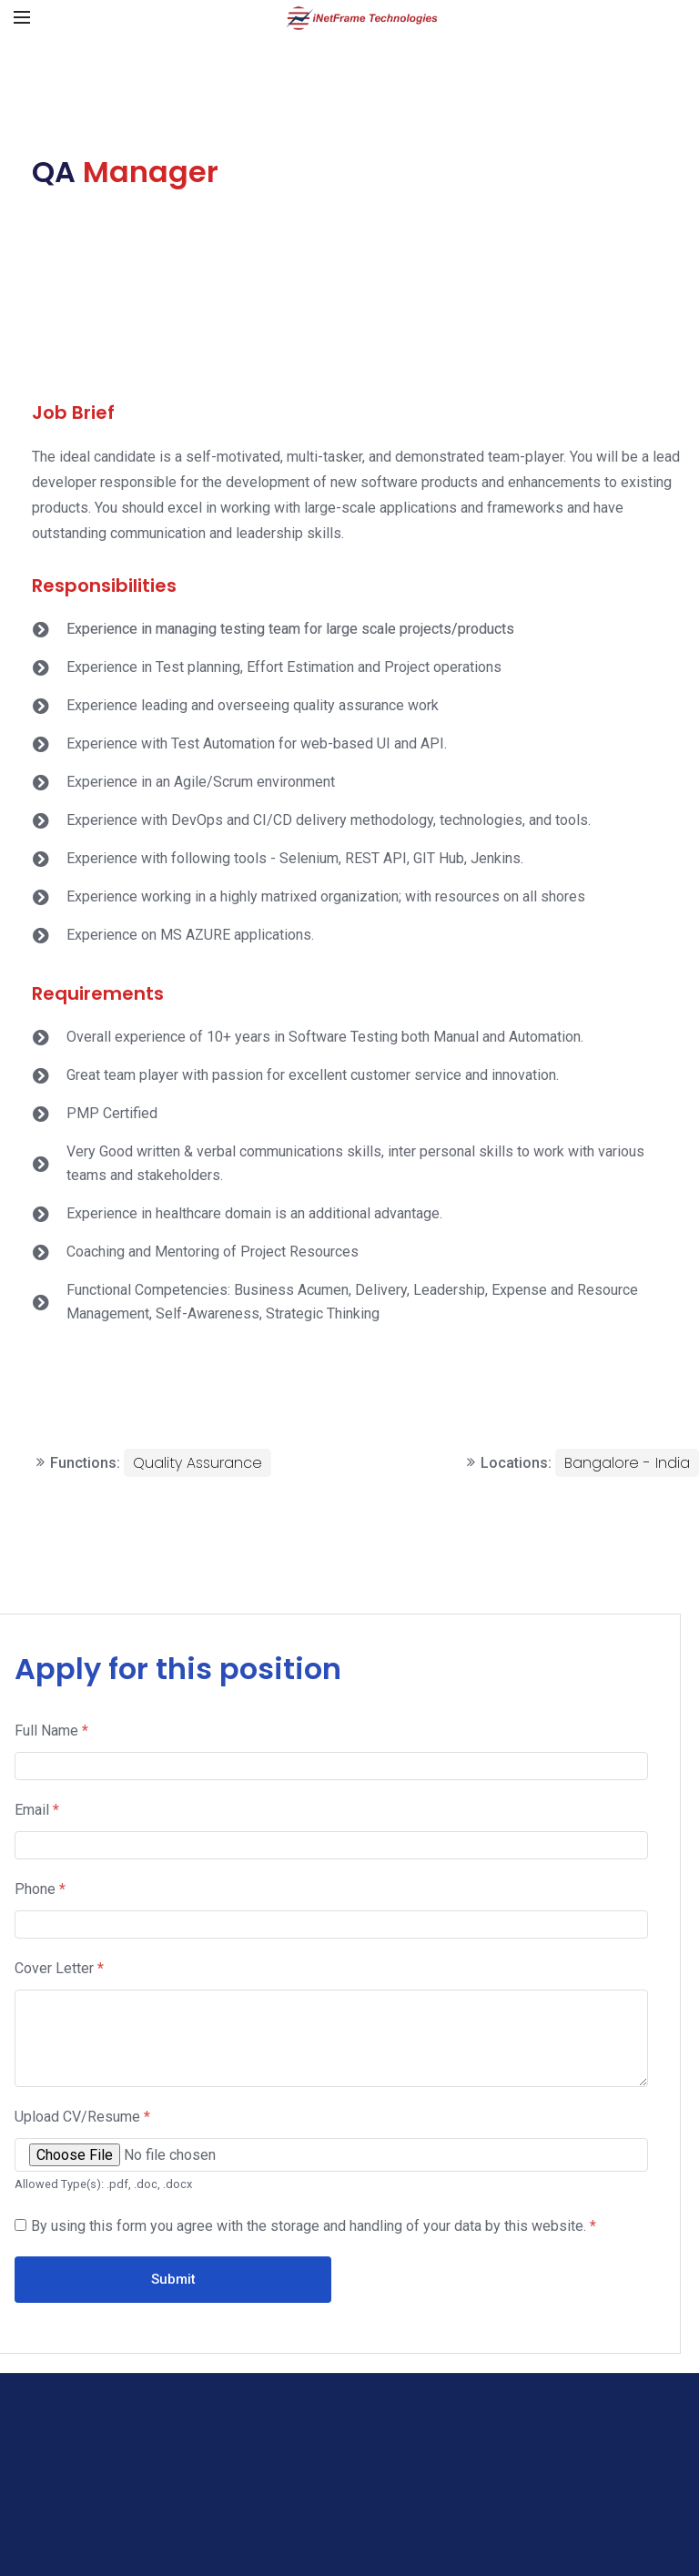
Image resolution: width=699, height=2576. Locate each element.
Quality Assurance (197, 1462)
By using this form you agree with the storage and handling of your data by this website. (313, 2226)
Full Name (51, 1730)
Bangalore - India (627, 1462)
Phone (40, 1889)
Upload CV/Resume (82, 2116)
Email (37, 1809)
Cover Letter (59, 1968)
